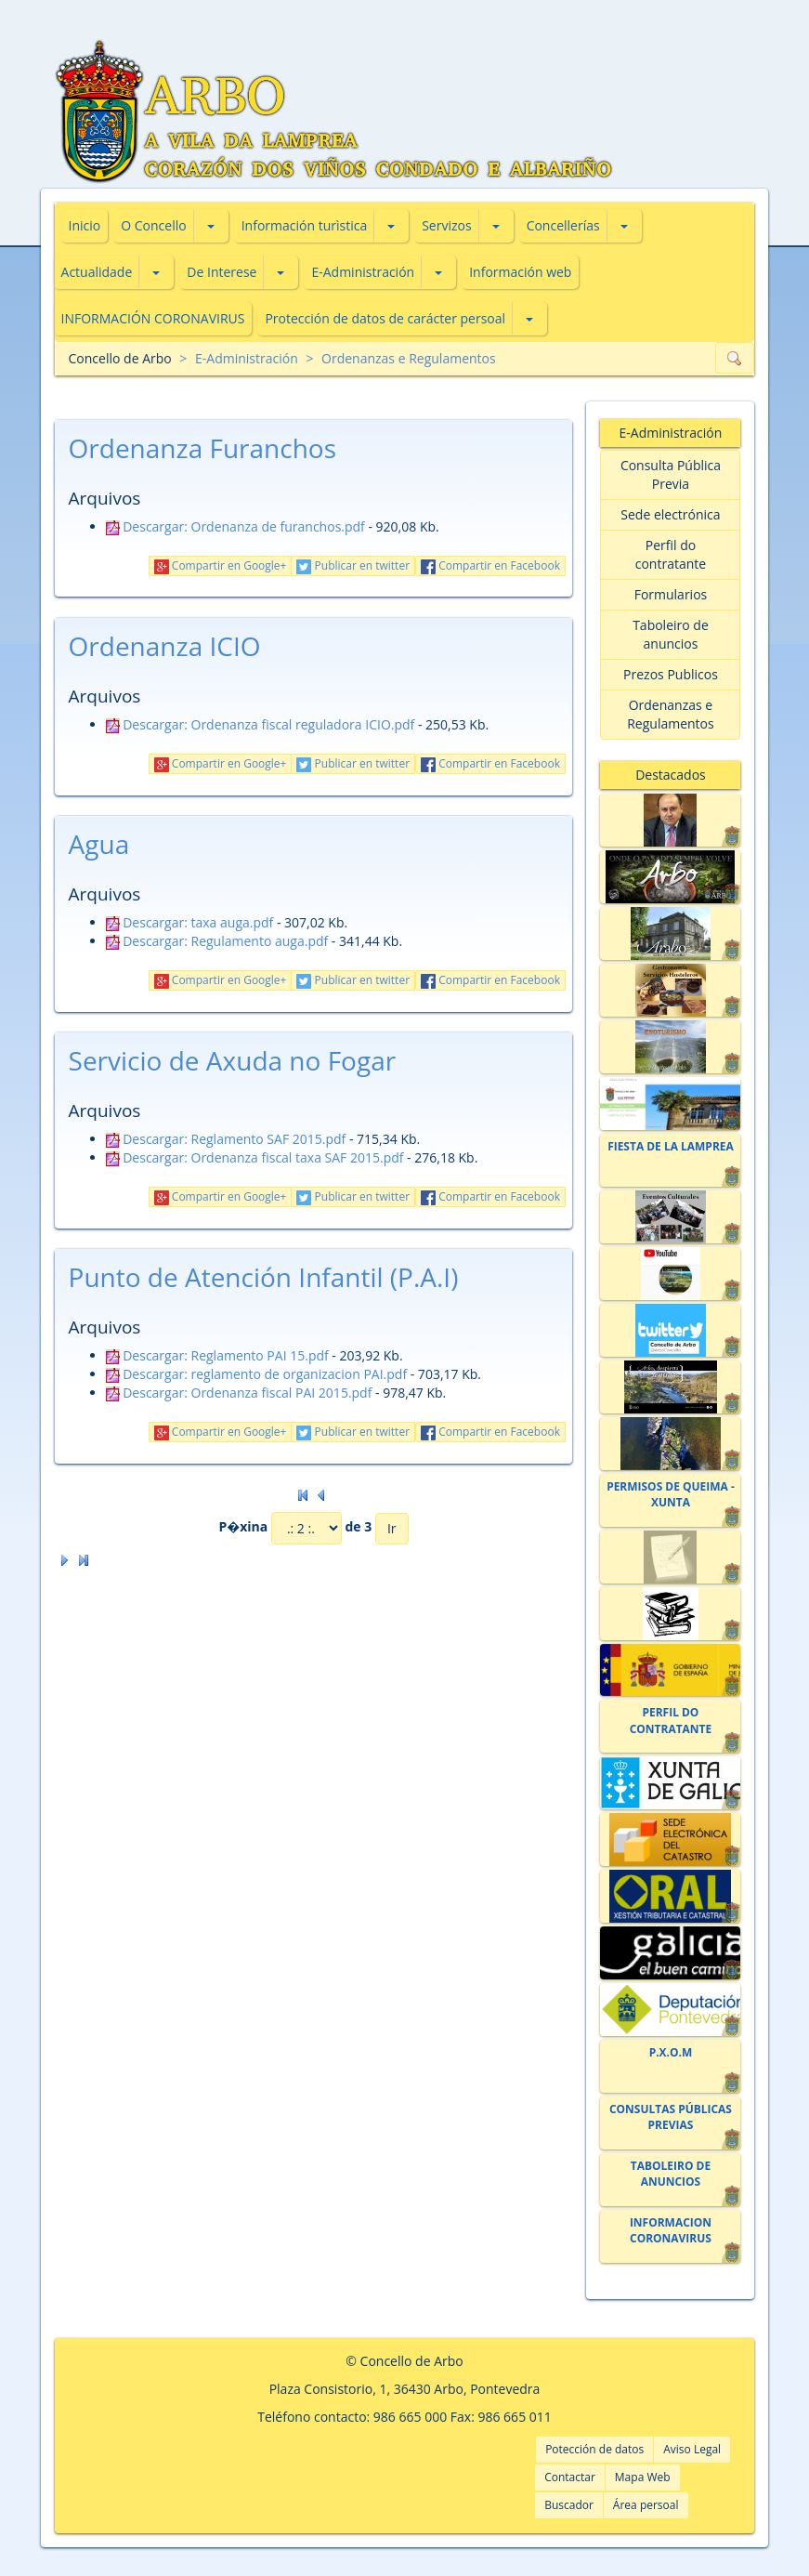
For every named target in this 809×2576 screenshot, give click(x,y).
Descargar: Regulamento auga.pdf (217, 941)
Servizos (446, 225)
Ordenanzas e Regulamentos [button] (670, 714)
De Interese (221, 272)
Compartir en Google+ (220, 565)
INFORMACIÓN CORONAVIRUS (153, 318)
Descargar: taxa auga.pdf (190, 922)
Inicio (85, 225)
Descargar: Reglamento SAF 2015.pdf (226, 1139)
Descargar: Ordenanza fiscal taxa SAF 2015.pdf (255, 1157)
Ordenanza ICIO (165, 646)
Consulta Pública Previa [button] (670, 474)
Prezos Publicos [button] (670, 674)
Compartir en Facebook (490, 565)
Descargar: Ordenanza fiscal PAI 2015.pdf (239, 1392)
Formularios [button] (671, 594)
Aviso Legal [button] (692, 2449)
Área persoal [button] (646, 2505)
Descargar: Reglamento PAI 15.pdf (217, 1355)
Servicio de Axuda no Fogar (233, 1060)
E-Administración (362, 272)
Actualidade (97, 272)
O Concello (153, 225)
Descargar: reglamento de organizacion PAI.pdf (257, 1374)
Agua (99, 843)
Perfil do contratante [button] (670, 554)
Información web (520, 272)
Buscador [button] (569, 2505)
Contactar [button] (569, 2477)
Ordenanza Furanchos (203, 448)
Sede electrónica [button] (670, 514)
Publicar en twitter (353, 565)
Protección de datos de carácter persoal (385, 318)
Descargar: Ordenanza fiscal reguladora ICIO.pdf (260, 724)
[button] (210, 226)
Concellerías (563, 225)
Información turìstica (304, 225)
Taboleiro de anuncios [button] (671, 634)
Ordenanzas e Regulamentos (408, 358)
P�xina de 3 (295, 1528)
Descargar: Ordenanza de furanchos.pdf (235, 526)
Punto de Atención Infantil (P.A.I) (264, 1277)
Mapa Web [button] (643, 2477)
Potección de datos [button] (594, 2449)
